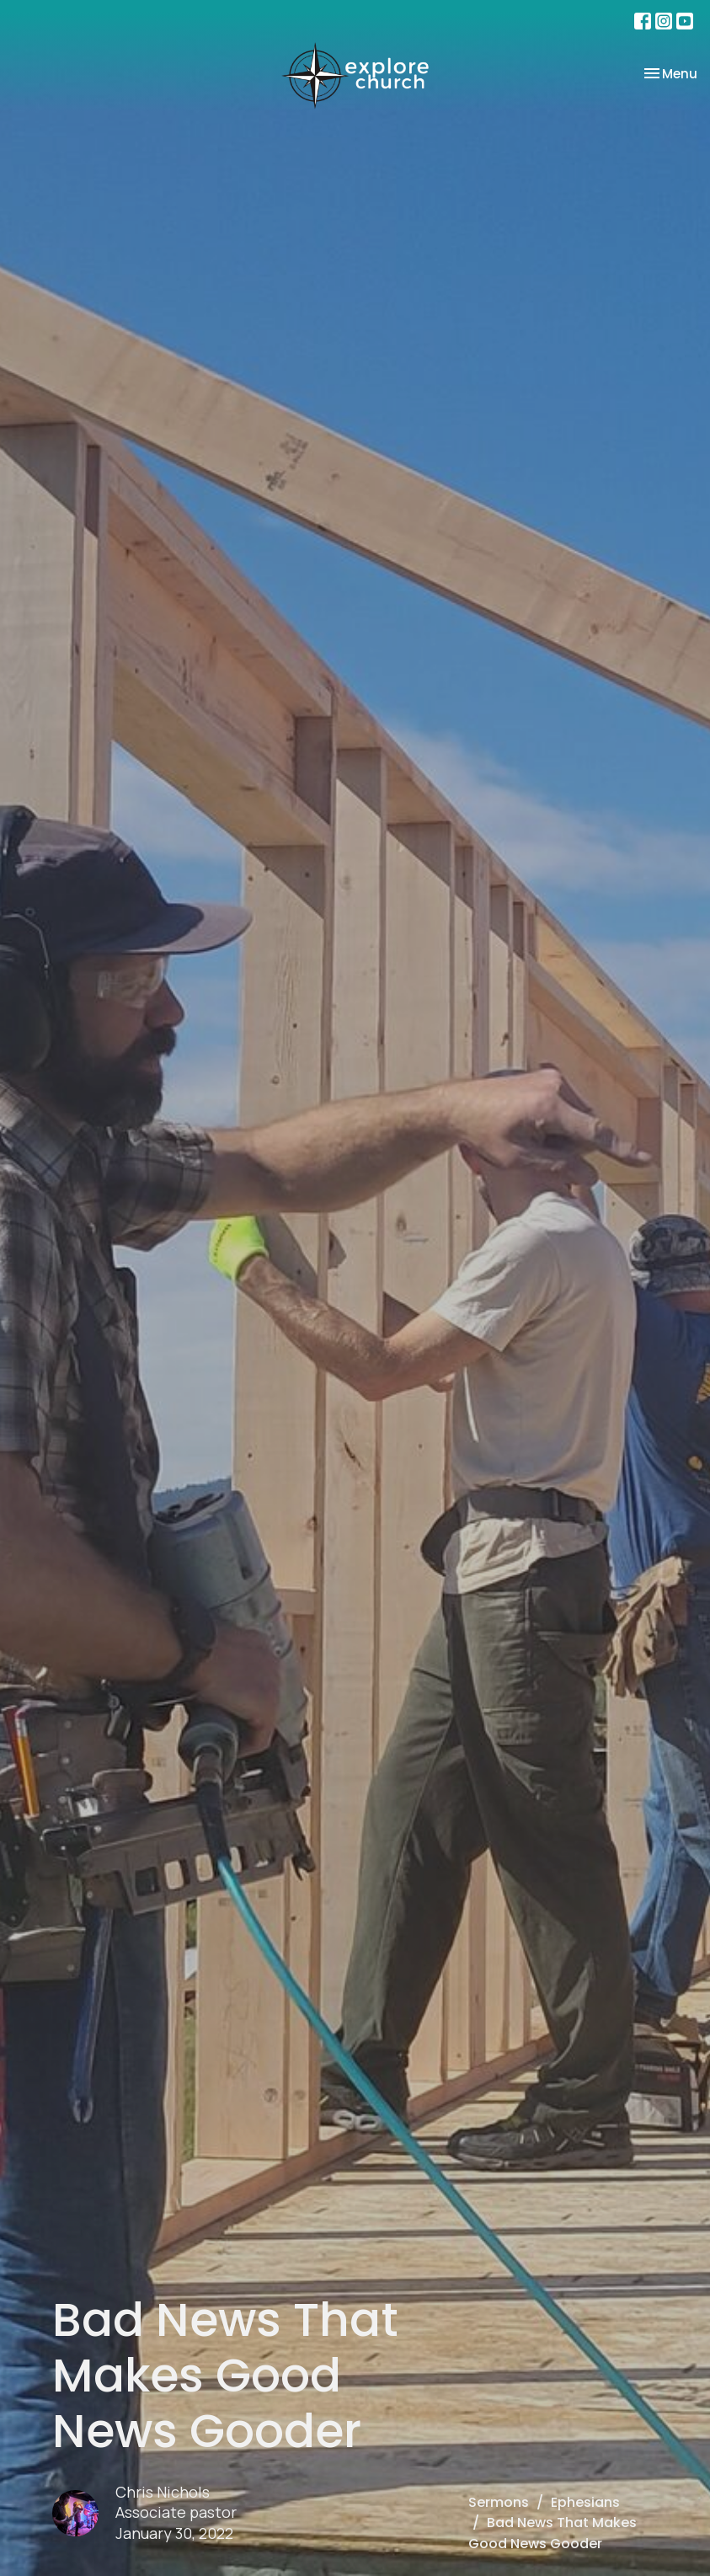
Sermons (498, 2502)
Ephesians (585, 2502)
